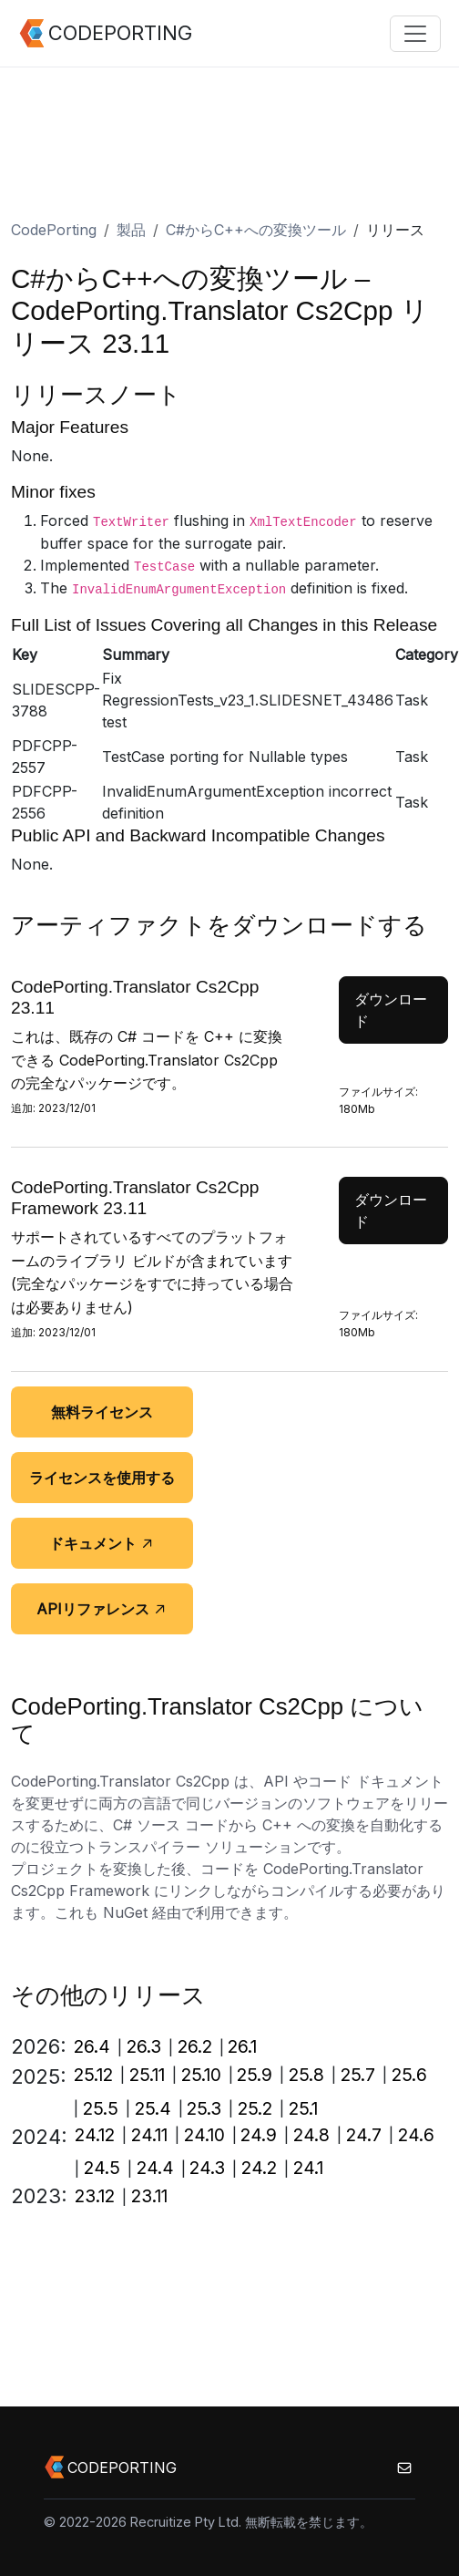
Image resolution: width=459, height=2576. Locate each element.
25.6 (409, 2075)
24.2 (259, 2168)
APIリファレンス (102, 1609)
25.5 (100, 2108)
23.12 (95, 2196)
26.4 (92, 2046)
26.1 (242, 2046)
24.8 (311, 2135)
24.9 (258, 2135)
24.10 (204, 2135)
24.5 (102, 2168)
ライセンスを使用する (102, 1477)
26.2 (195, 2046)
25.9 (254, 2075)
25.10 (201, 2075)
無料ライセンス (102, 1412)
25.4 (153, 2108)
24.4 (155, 2168)
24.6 (416, 2135)
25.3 (204, 2108)
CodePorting (54, 230)
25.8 (306, 2075)
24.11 (149, 2135)
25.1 (303, 2108)
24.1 (308, 2168)
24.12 (95, 2135)
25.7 (358, 2075)
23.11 (149, 2196)
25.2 (255, 2108)
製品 (131, 230)
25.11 (147, 2075)
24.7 (364, 2135)
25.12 (93, 2075)
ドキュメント (102, 1543)
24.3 (207, 2168)
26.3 (144, 2046)
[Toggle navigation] (415, 33)
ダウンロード (390, 1010)
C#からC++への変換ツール (256, 230)
